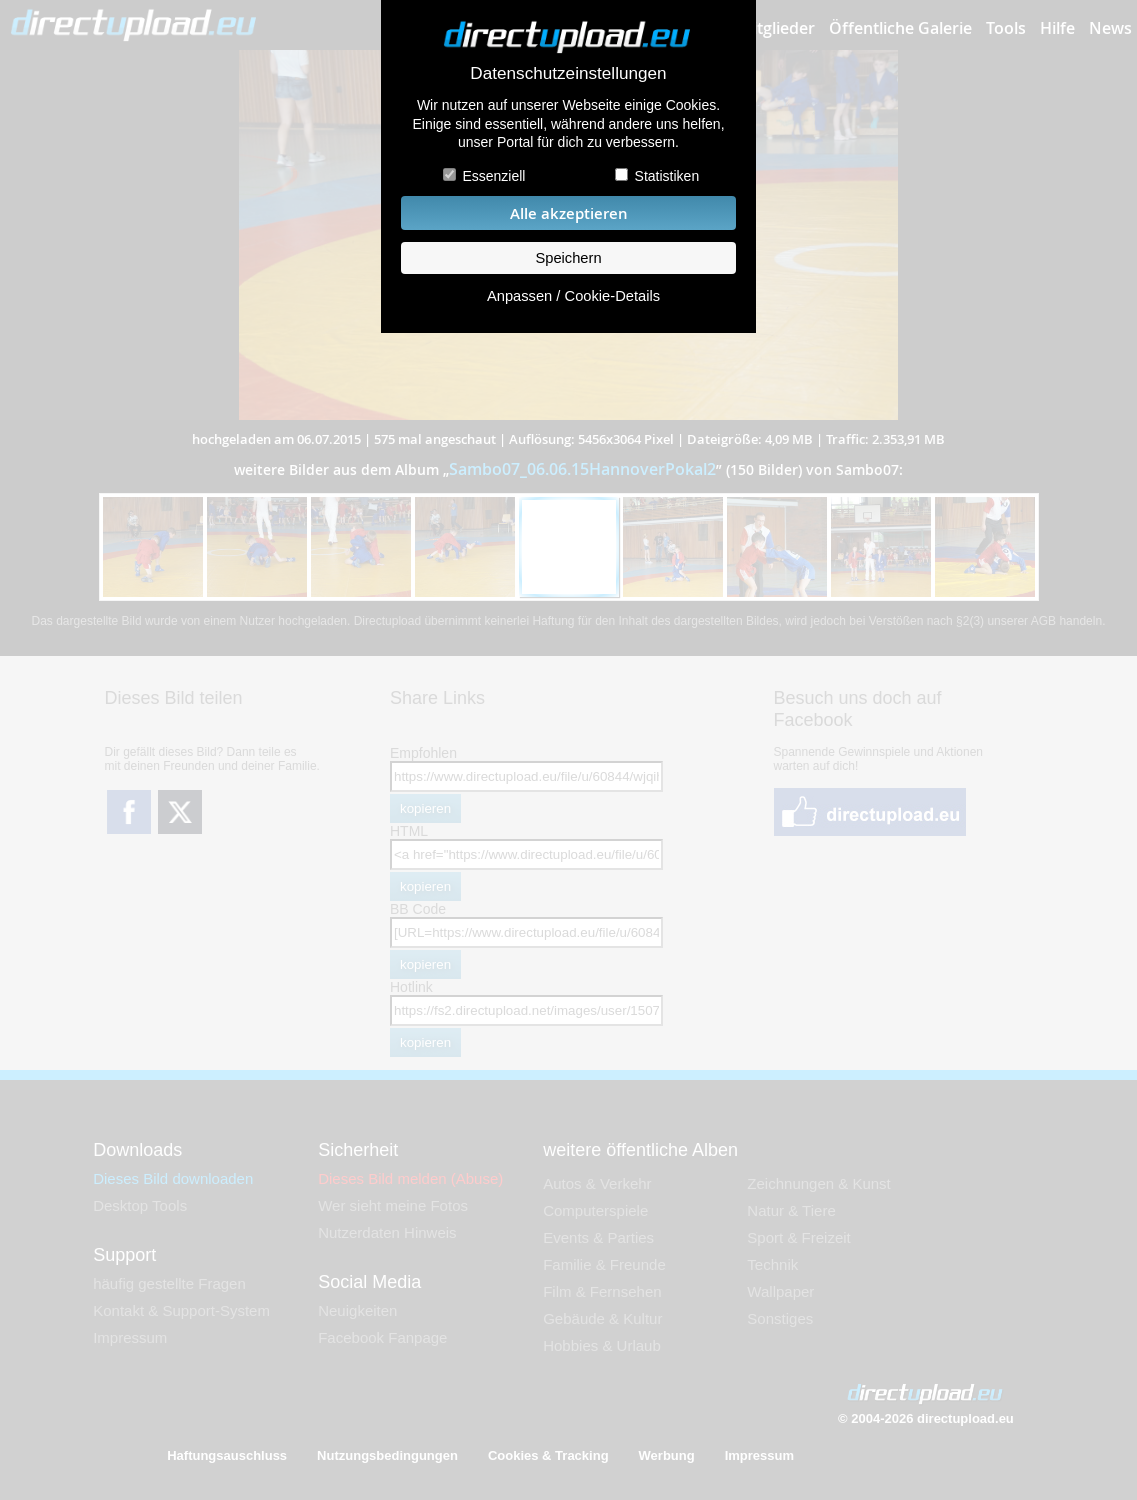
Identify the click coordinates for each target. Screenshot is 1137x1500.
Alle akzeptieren (569, 213)
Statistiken (667, 176)
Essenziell (493, 176)
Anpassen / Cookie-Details (573, 296)
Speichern (568, 258)
